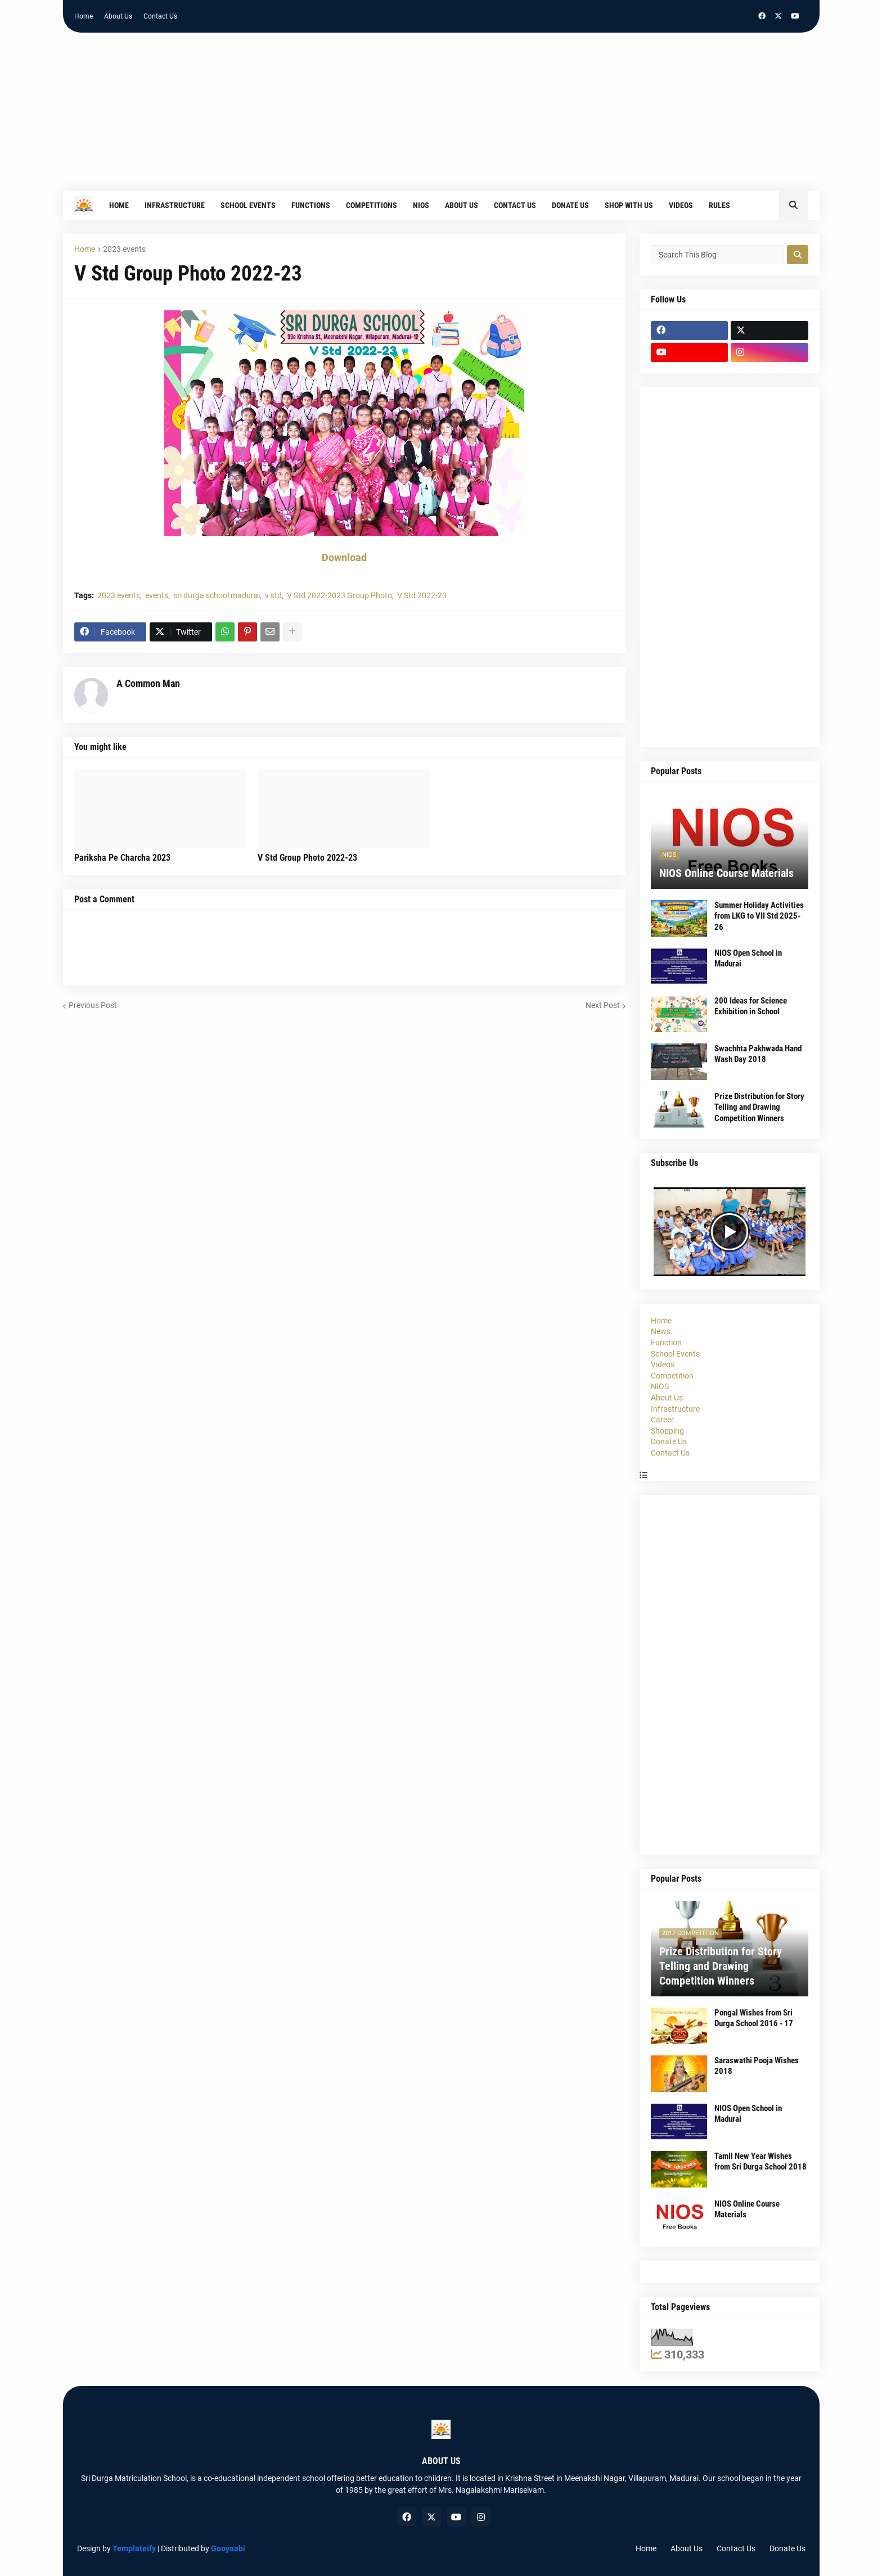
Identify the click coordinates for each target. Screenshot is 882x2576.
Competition (672, 1375)
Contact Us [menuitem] (515, 205)
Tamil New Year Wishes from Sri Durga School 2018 (760, 2161)
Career (662, 1419)
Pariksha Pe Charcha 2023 (122, 857)
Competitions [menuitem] (371, 205)
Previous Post (93, 1005)
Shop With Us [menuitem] (629, 205)
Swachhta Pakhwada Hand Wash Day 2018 (758, 1054)
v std (273, 595)
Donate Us (669, 1441)
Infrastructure (675, 1408)
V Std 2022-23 (422, 595)
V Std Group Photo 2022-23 (307, 857)
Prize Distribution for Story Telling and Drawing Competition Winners (759, 1107)
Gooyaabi (228, 2548)
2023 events (124, 249)
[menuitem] (746, 205)
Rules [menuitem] (719, 205)
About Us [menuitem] (461, 205)
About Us (118, 16)
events (156, 595)
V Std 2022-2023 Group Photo (339, 595)
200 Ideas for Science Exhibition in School (750, 1006)
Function (666, 1342)
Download (344, 557)
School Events (675, 1353)
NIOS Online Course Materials (726, 873)
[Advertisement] (441, 117)
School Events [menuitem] (248, 205)
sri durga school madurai (216, 595)
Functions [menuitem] (310, 205)
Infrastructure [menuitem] (175, 205)
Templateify (134, 2548)
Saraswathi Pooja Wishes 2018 (756, 2066)
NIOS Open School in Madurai (748, 958)
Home (83, 16)
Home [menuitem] (119, 205)
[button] (793, 205)
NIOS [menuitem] (421, 205)
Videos (662, 1364)
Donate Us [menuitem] (570, 205)
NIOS (660, 1386)
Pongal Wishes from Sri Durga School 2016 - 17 (753, 2018)
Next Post (603, 1005)
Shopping (667, 1430)
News (660, 1331)
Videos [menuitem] (681, 205)
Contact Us (160, 16)
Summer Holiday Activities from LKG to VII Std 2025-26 (759, 916)
